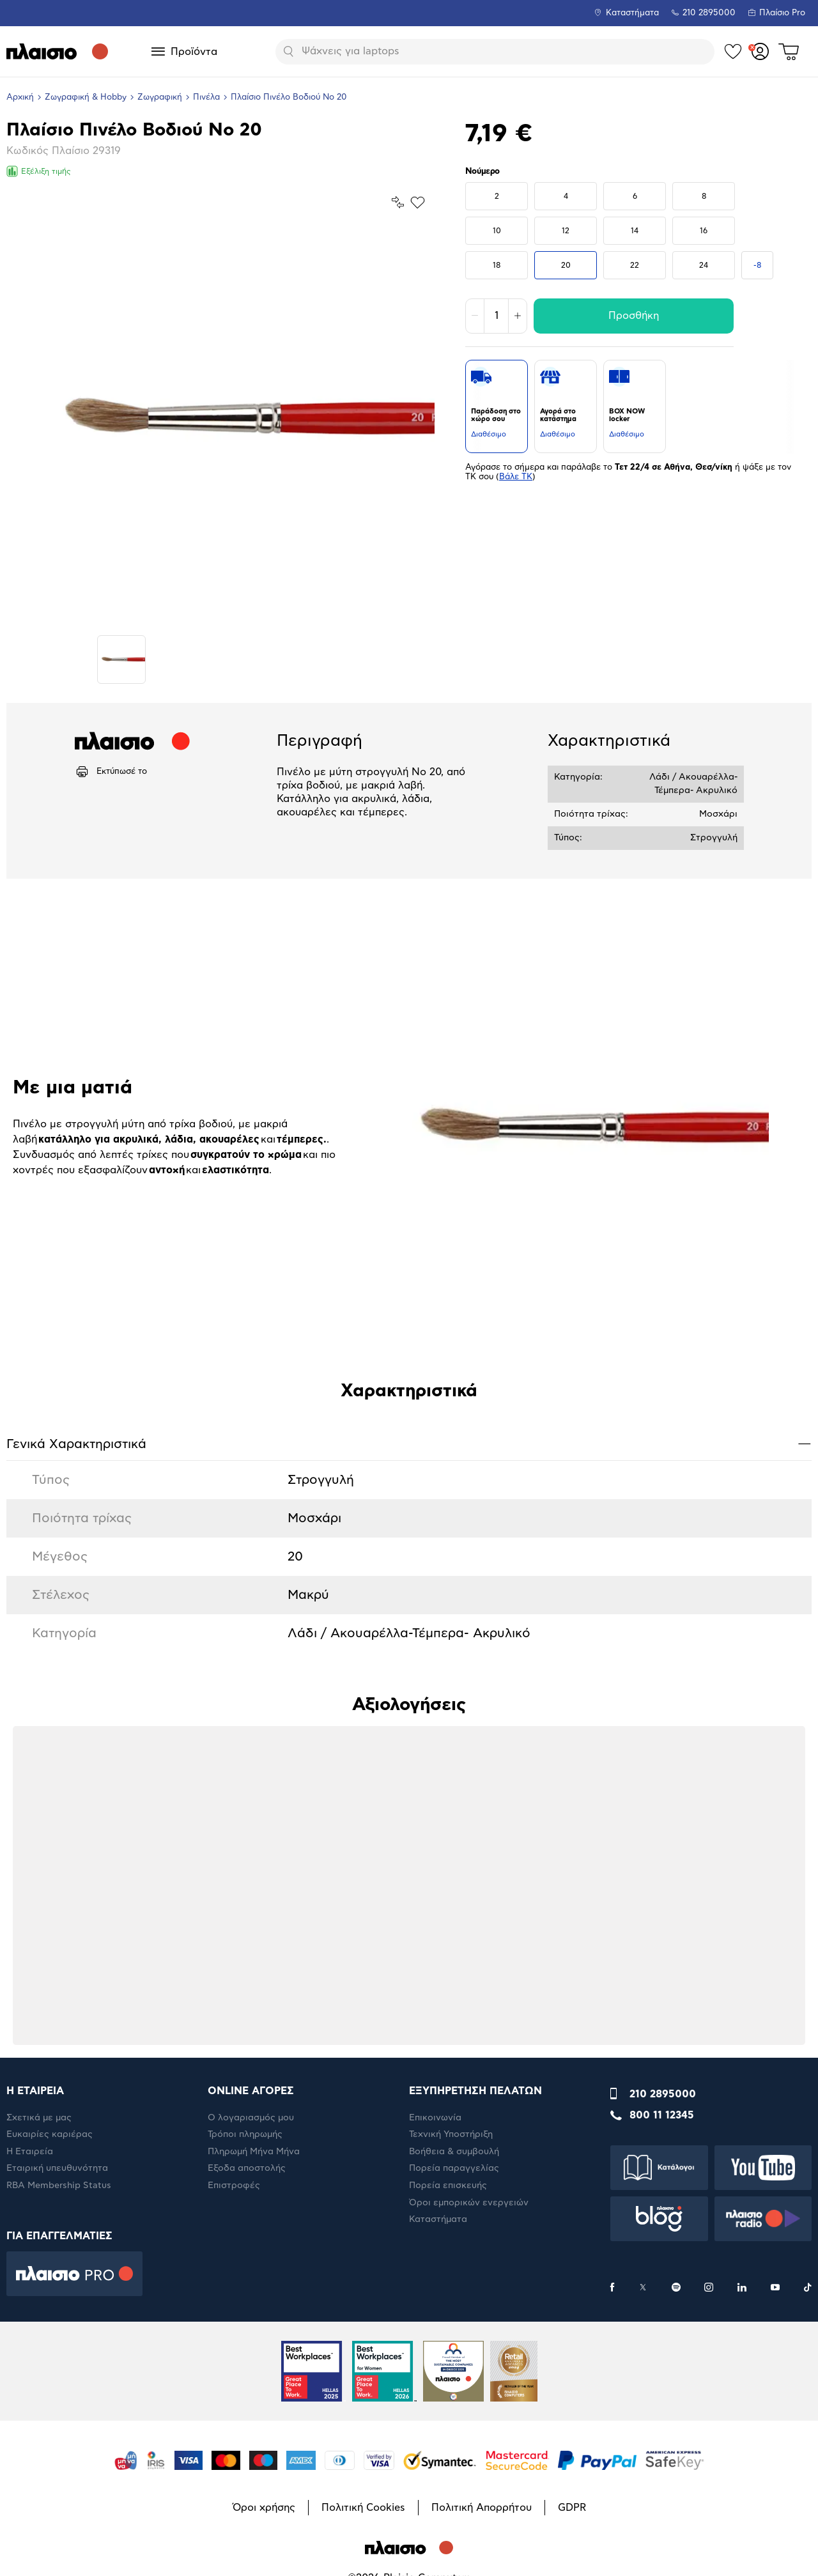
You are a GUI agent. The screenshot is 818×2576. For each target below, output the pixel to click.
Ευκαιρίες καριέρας (49, 2134)
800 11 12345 (661, 2115)
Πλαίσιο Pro (782, 13)
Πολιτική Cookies (363, 2508)
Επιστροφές (234, 2185)
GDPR (572, 2508)
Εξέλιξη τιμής (38, 171)
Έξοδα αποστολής (247, 2168)
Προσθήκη (633, 316)
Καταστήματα (632, 13)
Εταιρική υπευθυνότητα (57, 2168)
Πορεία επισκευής (448, 2185)
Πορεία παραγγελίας (454, 2168)
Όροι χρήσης (264, 2508)
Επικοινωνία (435, 2117)
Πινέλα (206, 97)
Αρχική (20, 97)
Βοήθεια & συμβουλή (454, 2151)
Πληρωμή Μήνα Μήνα (254, 2151)
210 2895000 (662, 2094)
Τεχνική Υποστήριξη (451, 2134)
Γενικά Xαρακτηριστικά (409, 1443)
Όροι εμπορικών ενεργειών (469, 2202)
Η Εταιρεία (29, 2151)
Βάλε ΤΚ (515, 477)
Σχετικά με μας (39, 2117)
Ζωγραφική (159, 97)
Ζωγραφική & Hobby (86, 97)
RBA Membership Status (58, 2185)
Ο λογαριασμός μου (251, 2117)
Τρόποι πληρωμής (245, 2134)
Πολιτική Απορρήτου (481, 2508)
